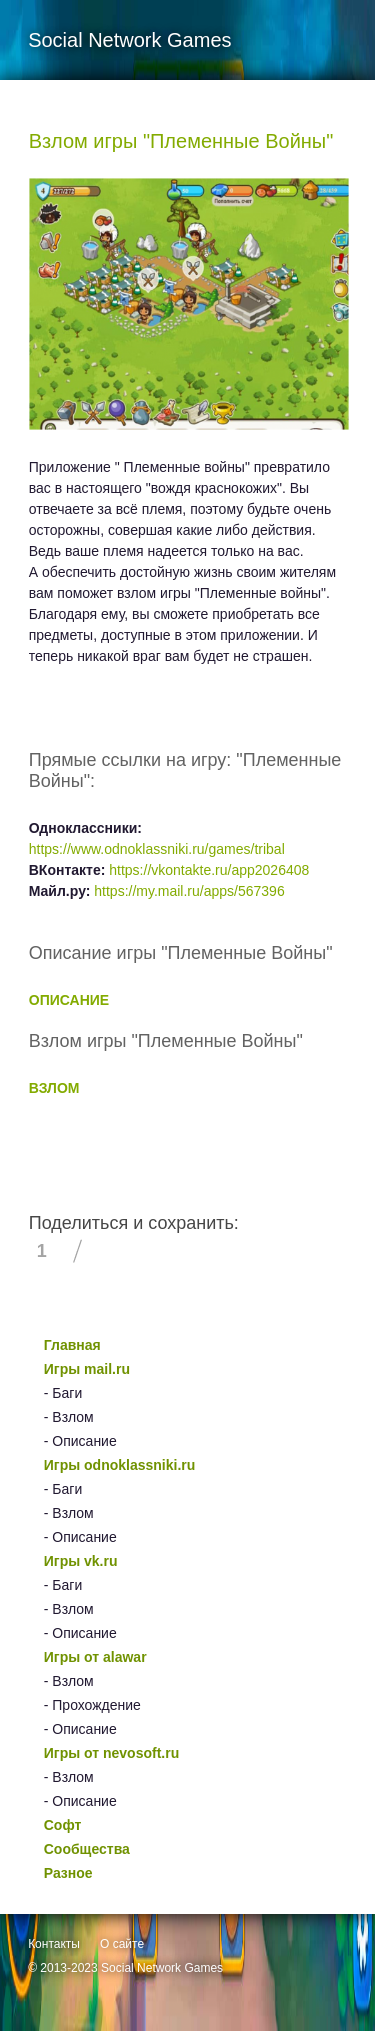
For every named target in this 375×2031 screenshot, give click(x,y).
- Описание (80, 1441)
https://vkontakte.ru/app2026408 (209, 870)
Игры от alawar (95, 1657)
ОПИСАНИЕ (69, 1000)
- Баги (63, 1393)
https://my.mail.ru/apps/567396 (189, 891)
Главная (72, 1345)
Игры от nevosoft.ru (111, 1753)
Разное (68, 1873)
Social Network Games (162, 1968)
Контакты (54, 1944)
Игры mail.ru (87, 1369)
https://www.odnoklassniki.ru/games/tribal (157, 849)
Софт (63, 1825)
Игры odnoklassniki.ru (120, 1465)
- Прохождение (92, 1705)
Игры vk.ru (81, 1561)
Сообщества (87, 1849)
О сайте (122, 1944)
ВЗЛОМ (54, 1088)
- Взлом (69, 1417)
